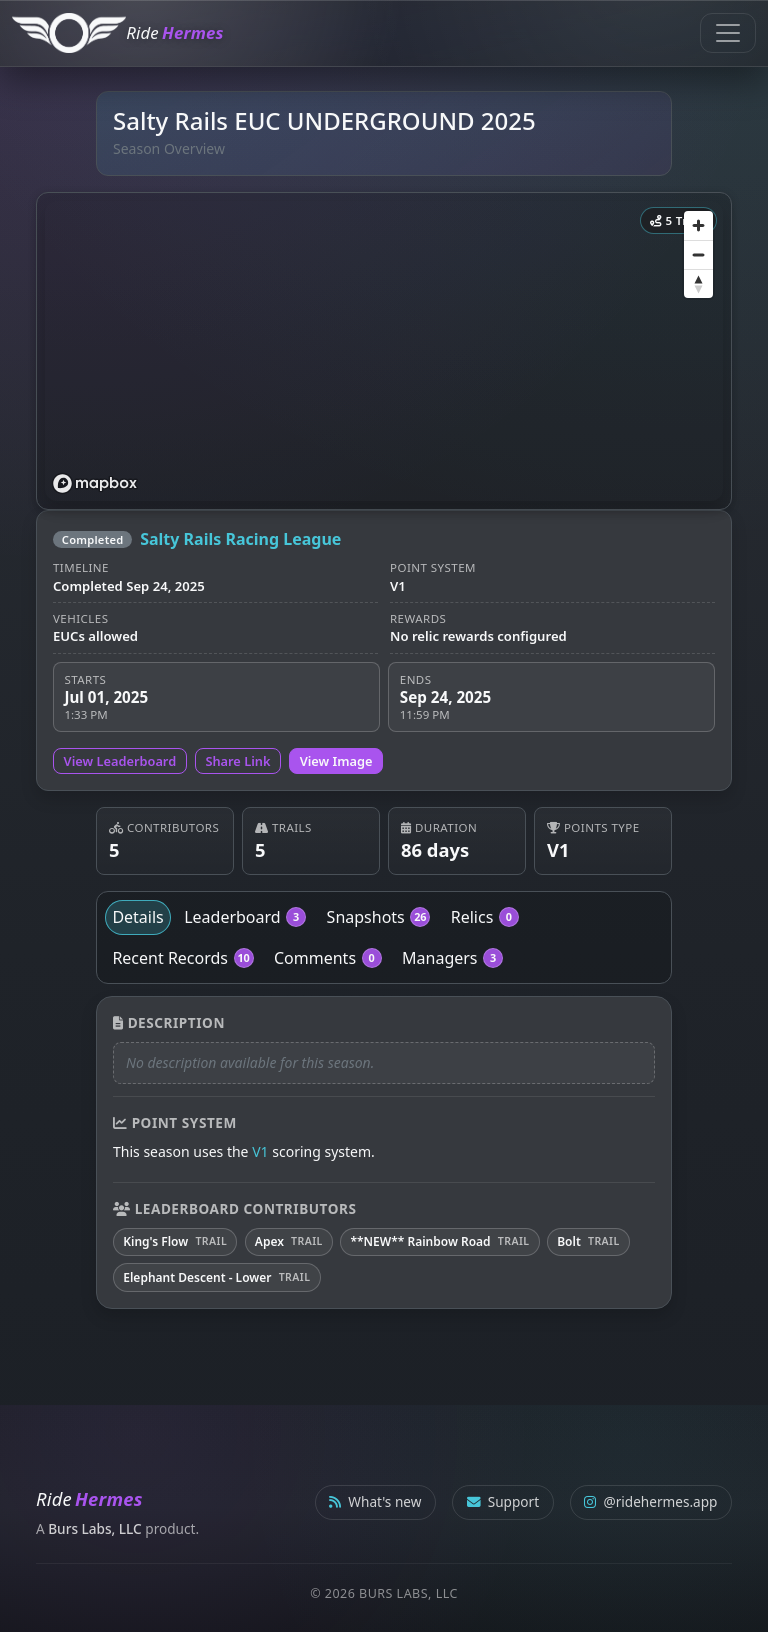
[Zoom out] (698, 254)
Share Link (237, 761)
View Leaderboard (120, 761)
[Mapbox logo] (95, 483)
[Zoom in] (698, 225)
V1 (260, 1151)
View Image (336, 761)
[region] (384, 351)
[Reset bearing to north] (698, 283)
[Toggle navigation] (728, 33)
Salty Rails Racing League (240, 539)
